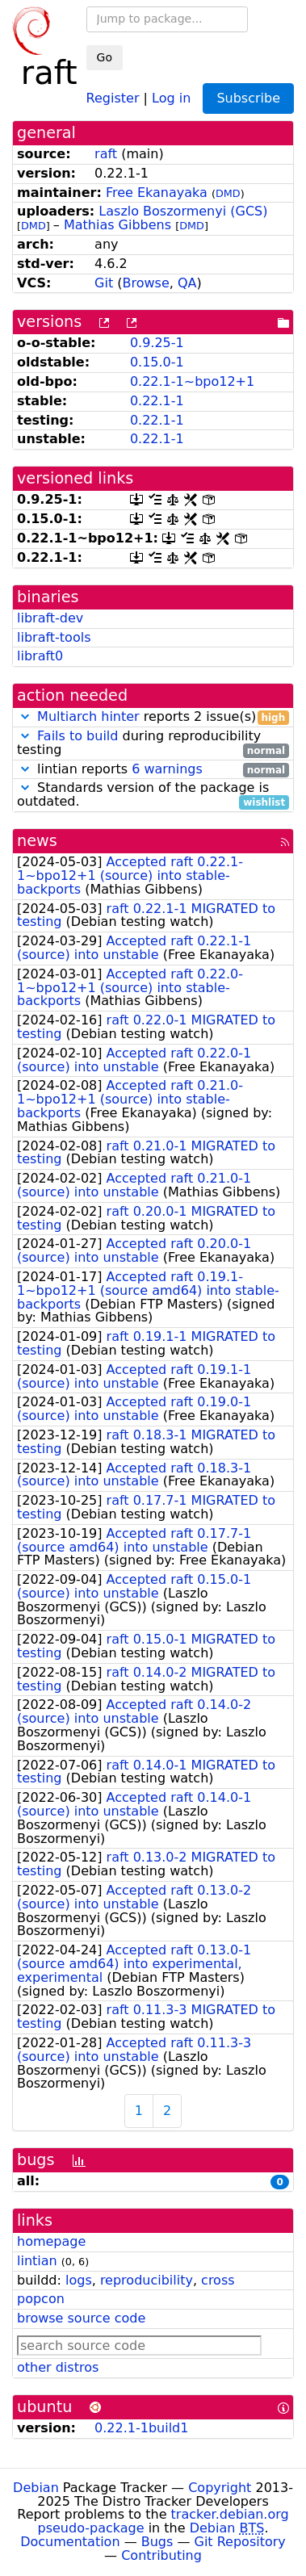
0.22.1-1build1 (141, 2428)
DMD (228, 193)
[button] (25, 716)
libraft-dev (50, 618)
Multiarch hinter (88, 716)
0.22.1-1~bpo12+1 (192, 381)
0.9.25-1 (157, 342)
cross (217, 2280)
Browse (146, 283)
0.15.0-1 (157, 362)
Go (104, 57)
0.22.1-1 (157, 400)
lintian (37, 2260)
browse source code (81, 2318)
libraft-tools (53, 637)
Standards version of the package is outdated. (153, 795)
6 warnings (167, 769)
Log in (171, 97)
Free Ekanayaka (156, 192)
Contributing (161, 2555)
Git (103, 283)
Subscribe (248, 98)
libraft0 (40, 656)
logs (78, 2280)
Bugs (157, 2541)
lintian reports (153, 770)
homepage (51, 2241)
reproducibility (146, 2280)
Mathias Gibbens (117, 224)
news (37, 840)
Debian (36, 2487)
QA (187, 283)
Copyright (219, 2487)
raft (105, 153)
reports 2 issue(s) (153, 717)
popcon (41, 2298)
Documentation (69, 2541)
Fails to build (77, 735)
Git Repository (240, 2541)
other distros (58, 2367)
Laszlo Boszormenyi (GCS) (183, 211)
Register (113, 97)
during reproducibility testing (153, 743)
